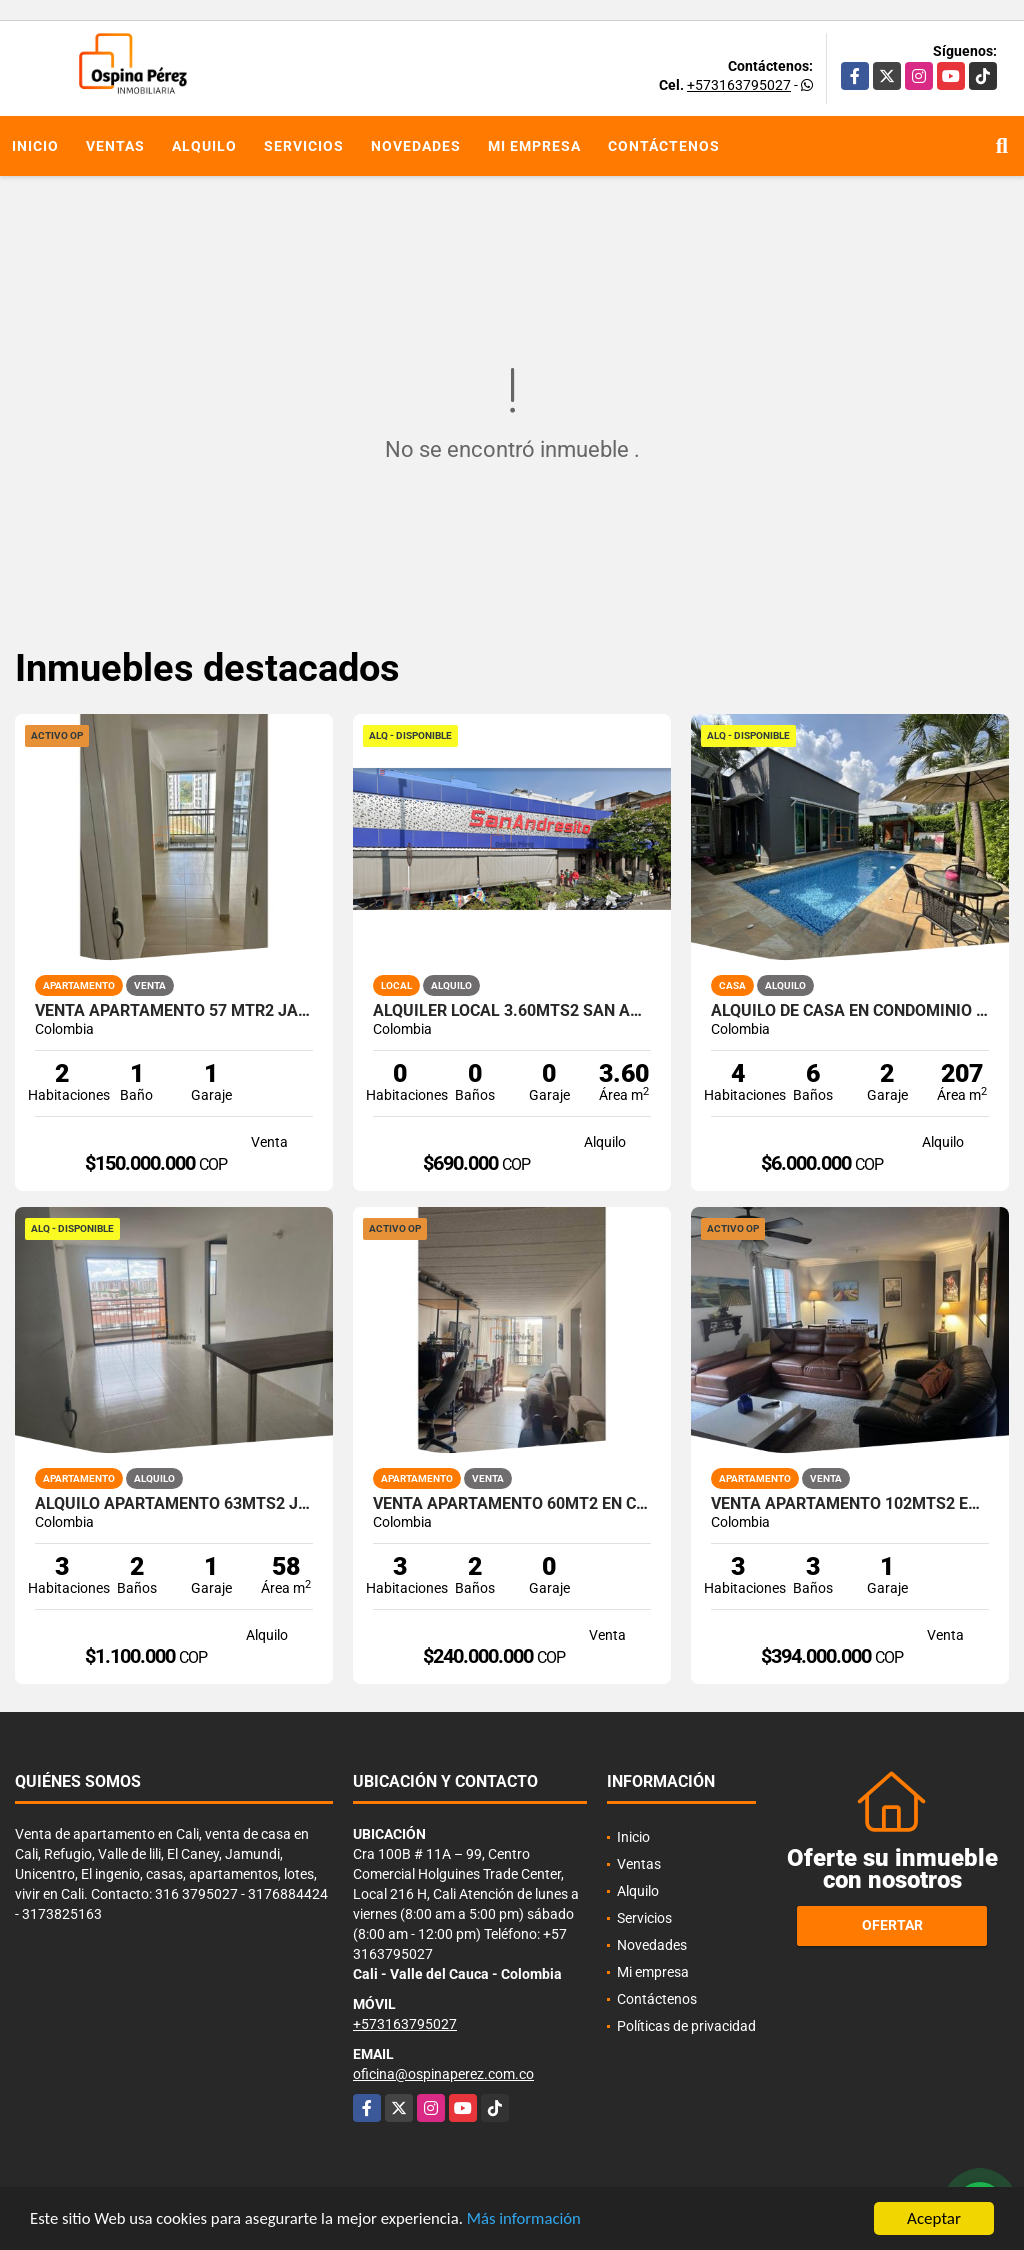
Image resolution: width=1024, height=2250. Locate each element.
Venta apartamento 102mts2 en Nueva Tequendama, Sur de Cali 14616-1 (850, 1504)
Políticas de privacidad (686, 2026)
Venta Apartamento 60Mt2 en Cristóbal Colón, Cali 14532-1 (512, 1504)
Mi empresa (534, 146)
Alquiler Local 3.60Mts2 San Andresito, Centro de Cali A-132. (512, 1011)
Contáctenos (664, 146)
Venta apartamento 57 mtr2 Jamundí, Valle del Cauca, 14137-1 (174, 1011)
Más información (533, 2219)
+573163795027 (739, 85)
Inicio (35, 146)
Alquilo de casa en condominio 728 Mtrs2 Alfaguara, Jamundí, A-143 (850, 1011)
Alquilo (204, 146)
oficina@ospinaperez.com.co (443, 2074)
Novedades (416, 146)
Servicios (304, 146)
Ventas (115, 146)
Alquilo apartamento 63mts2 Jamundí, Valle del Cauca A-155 (174, 1504)
